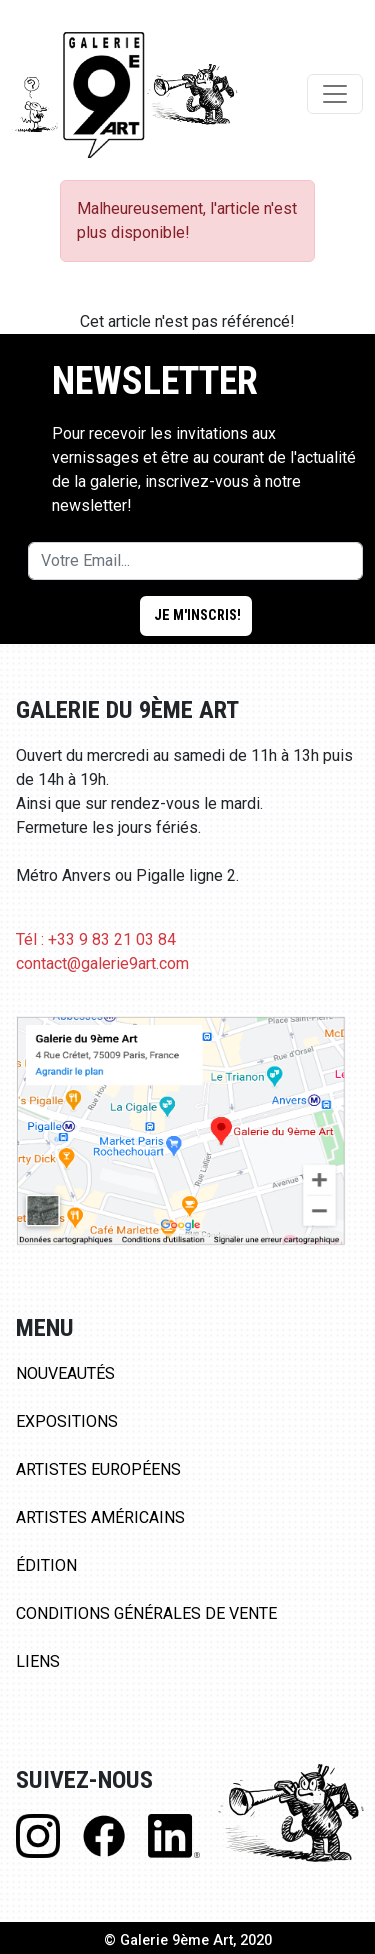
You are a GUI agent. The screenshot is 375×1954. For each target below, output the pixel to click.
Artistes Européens (98, 1469)
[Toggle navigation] (335, 94)
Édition (46, 1565)
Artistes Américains (100, 1517)
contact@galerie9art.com (102, 963)
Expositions (67, 1421)
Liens (38, 1661)
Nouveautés (65, 1373)
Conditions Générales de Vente (146, 1613)
